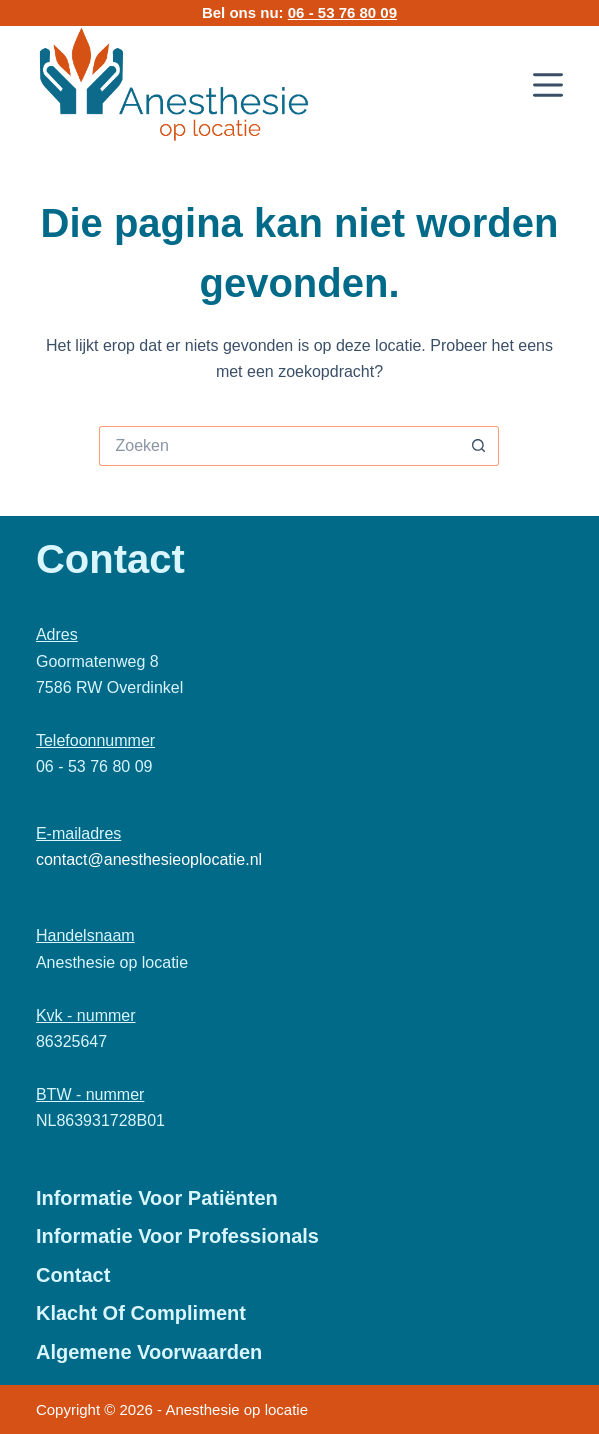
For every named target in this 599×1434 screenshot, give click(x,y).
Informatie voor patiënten (157, 1198)
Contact (73, 1275)
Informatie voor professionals (177, 1236)
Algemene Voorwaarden (149, 1352)
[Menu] (548, 85)
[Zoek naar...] (279, 446)
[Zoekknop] (479, 446)
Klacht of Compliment (141, 1313)
